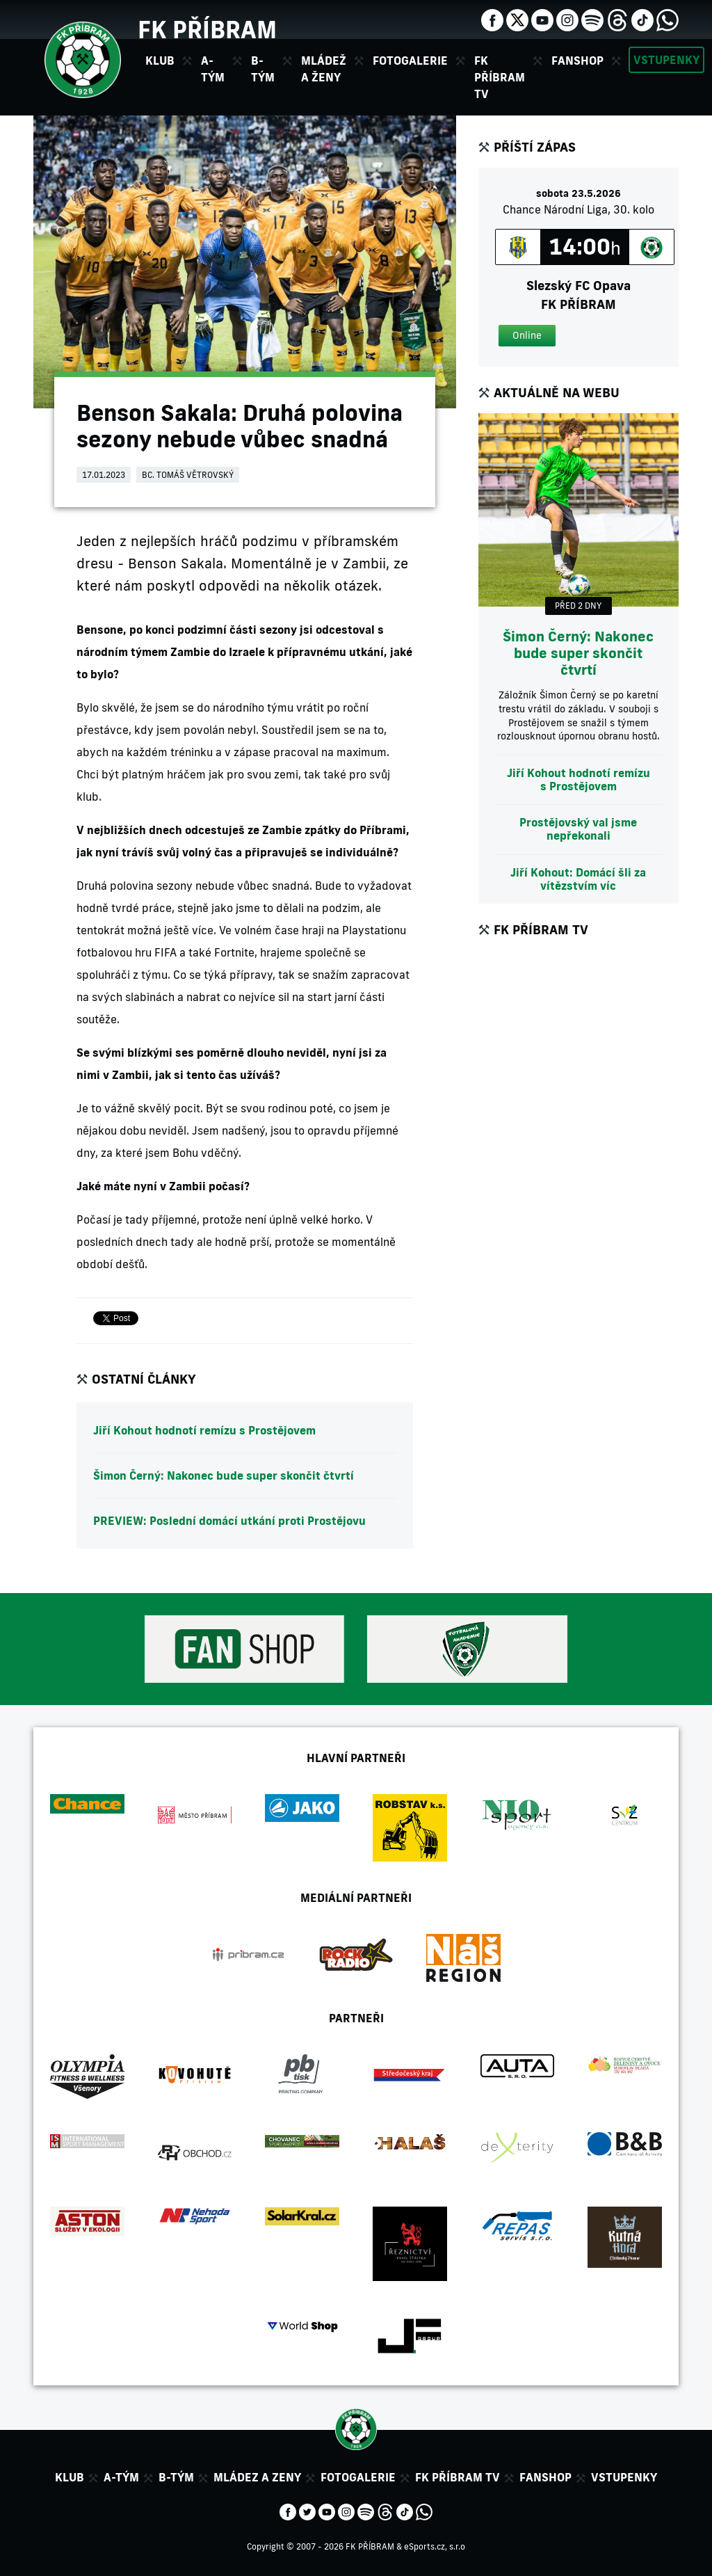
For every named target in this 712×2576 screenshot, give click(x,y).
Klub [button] (160, 60)
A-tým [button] (213, 69)
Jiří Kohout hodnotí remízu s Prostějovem (204, 1430)
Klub (69, 2477)
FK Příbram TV (499, 77)
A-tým (121, 2477)
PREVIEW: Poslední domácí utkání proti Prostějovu (229, 1521)
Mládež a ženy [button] (323, 69)
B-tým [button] (263, 69)
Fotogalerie (410, 60)
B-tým (176, 2477)
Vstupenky (666, 60)
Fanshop (577, 60)
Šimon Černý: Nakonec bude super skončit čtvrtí (223, 1475)
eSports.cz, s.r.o (434, 2546)
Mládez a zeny (257, 2477)
